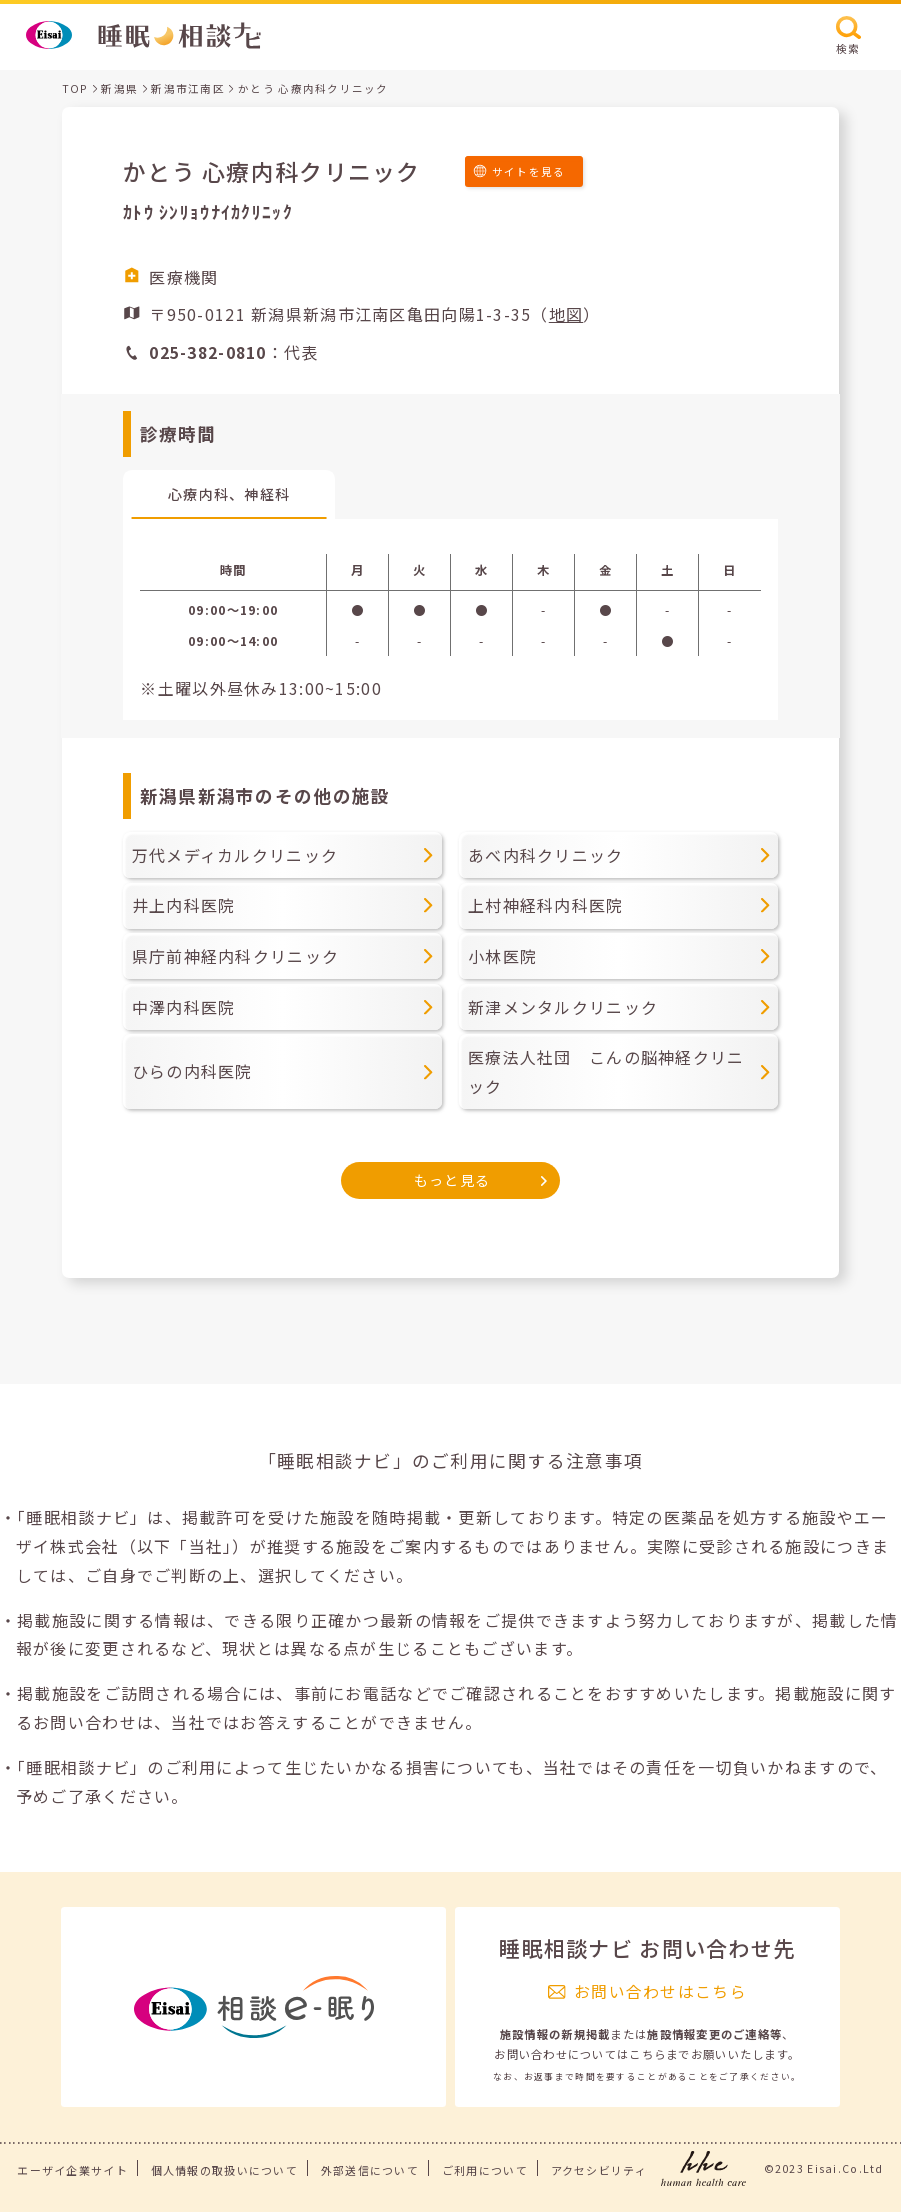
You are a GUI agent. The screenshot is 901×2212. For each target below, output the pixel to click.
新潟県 (119, 88)
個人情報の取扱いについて (224, 2170)
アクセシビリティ (599, 2170)
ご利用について (485, 2170)
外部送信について (370, 2170)
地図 (566, 314)
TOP (75, 88)
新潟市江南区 (188, 88)
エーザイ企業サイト (72, 2170)
